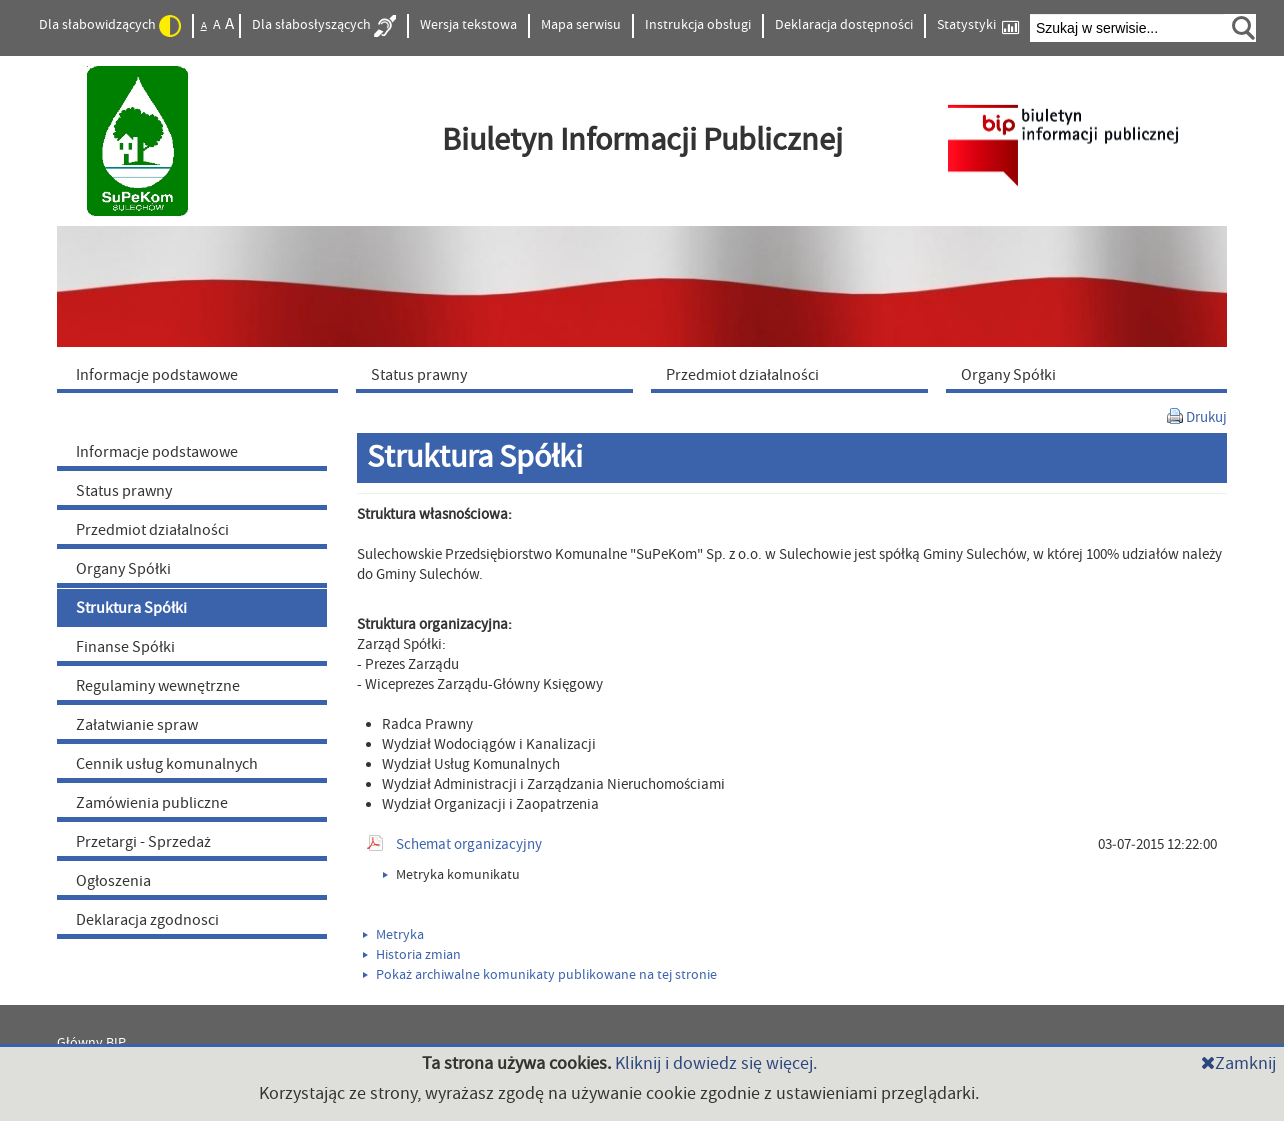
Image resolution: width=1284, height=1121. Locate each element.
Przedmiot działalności (152, 530)
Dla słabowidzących (110, 26)
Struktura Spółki (131, 608)
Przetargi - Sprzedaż (143, 842)
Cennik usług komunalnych (167, 764)
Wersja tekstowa (468, 25)
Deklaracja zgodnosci (147, 920)
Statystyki (978, 25)
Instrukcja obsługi (698, 25)
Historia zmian (412, 955)
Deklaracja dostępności (844, 25)
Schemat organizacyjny (469, 844)
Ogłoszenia (113, 881)
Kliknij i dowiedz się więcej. (716, 1063)
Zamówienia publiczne (152, 803)
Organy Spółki (123, 569)
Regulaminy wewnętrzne (158, 686)
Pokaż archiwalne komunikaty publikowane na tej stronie (540, 975)
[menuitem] (202, 374)
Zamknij (1238, 1063)
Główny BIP (91, 1043)
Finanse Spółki (125, 647)
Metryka (393, 935)
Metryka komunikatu (451, 875)
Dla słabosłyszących (324, 26)
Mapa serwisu (581, 25)
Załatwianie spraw (137, 725)
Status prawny (124, 491)
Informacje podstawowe (157, 452)
